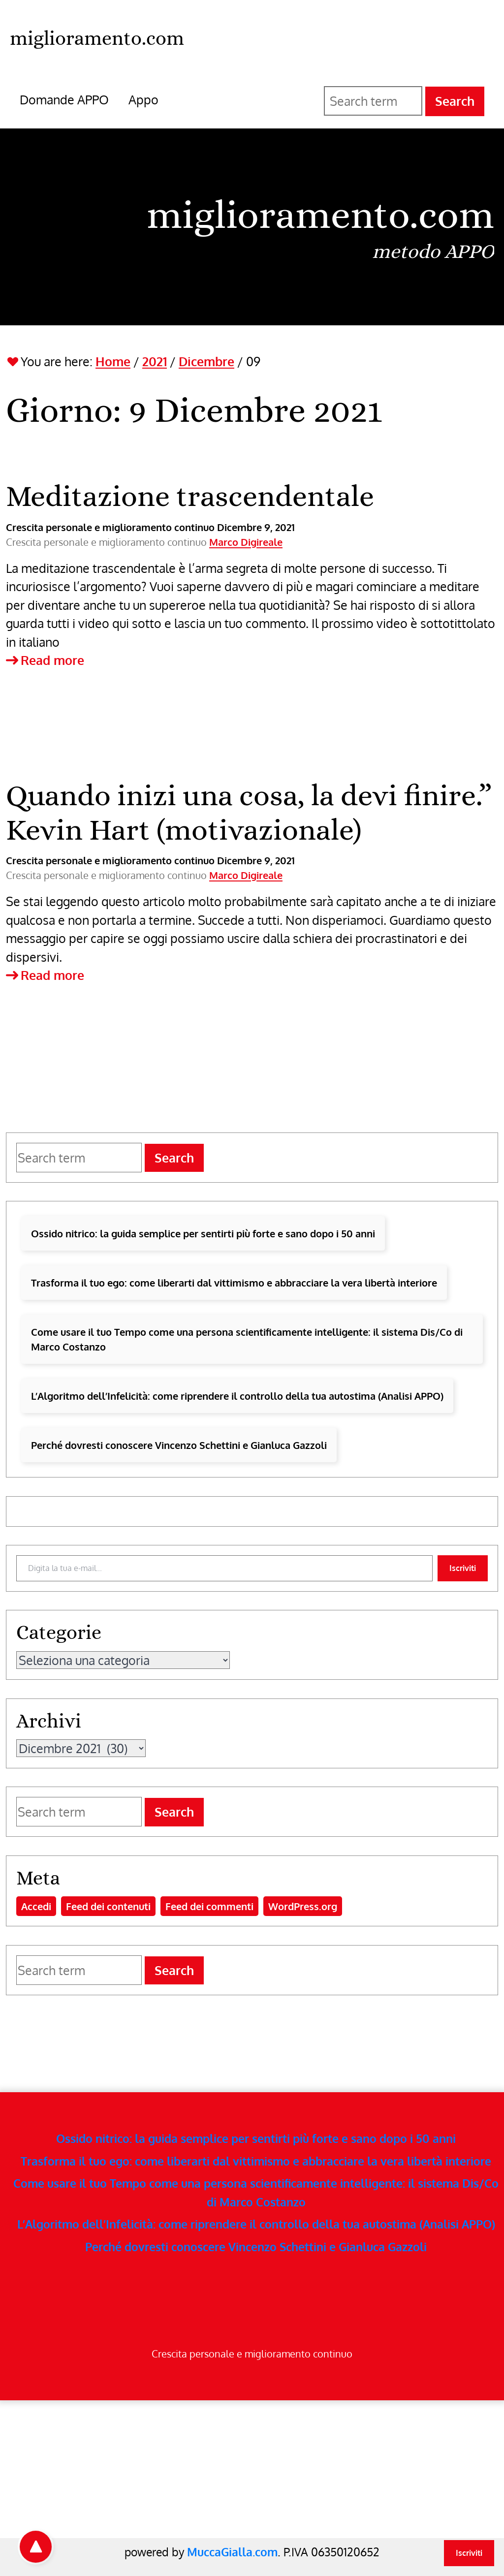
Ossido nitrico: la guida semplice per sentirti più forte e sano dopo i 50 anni (203, 1233)
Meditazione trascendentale (190, 496)
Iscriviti (462, 1568)
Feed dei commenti (209, 1906)
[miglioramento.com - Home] (97, 37)
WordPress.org (302, 1906)
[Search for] (373, 101)
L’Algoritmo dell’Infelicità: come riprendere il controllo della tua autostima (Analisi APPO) (237, 1395)
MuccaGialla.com (232, 2552)
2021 (154, 361)
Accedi (36, 1906)
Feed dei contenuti (108, 1906)
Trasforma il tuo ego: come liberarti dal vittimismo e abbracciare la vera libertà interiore (234, 1282)
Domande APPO (64, 99)
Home (112, 361)
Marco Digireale (246, 541)
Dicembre (206, 361)
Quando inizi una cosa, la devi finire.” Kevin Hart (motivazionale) (249, 812)
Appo (143, 99)
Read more (45, 660)
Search (454, 101)
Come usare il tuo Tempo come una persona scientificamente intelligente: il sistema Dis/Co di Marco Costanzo (247, 1339)
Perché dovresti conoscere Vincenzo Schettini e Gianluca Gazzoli (179, 1445)
